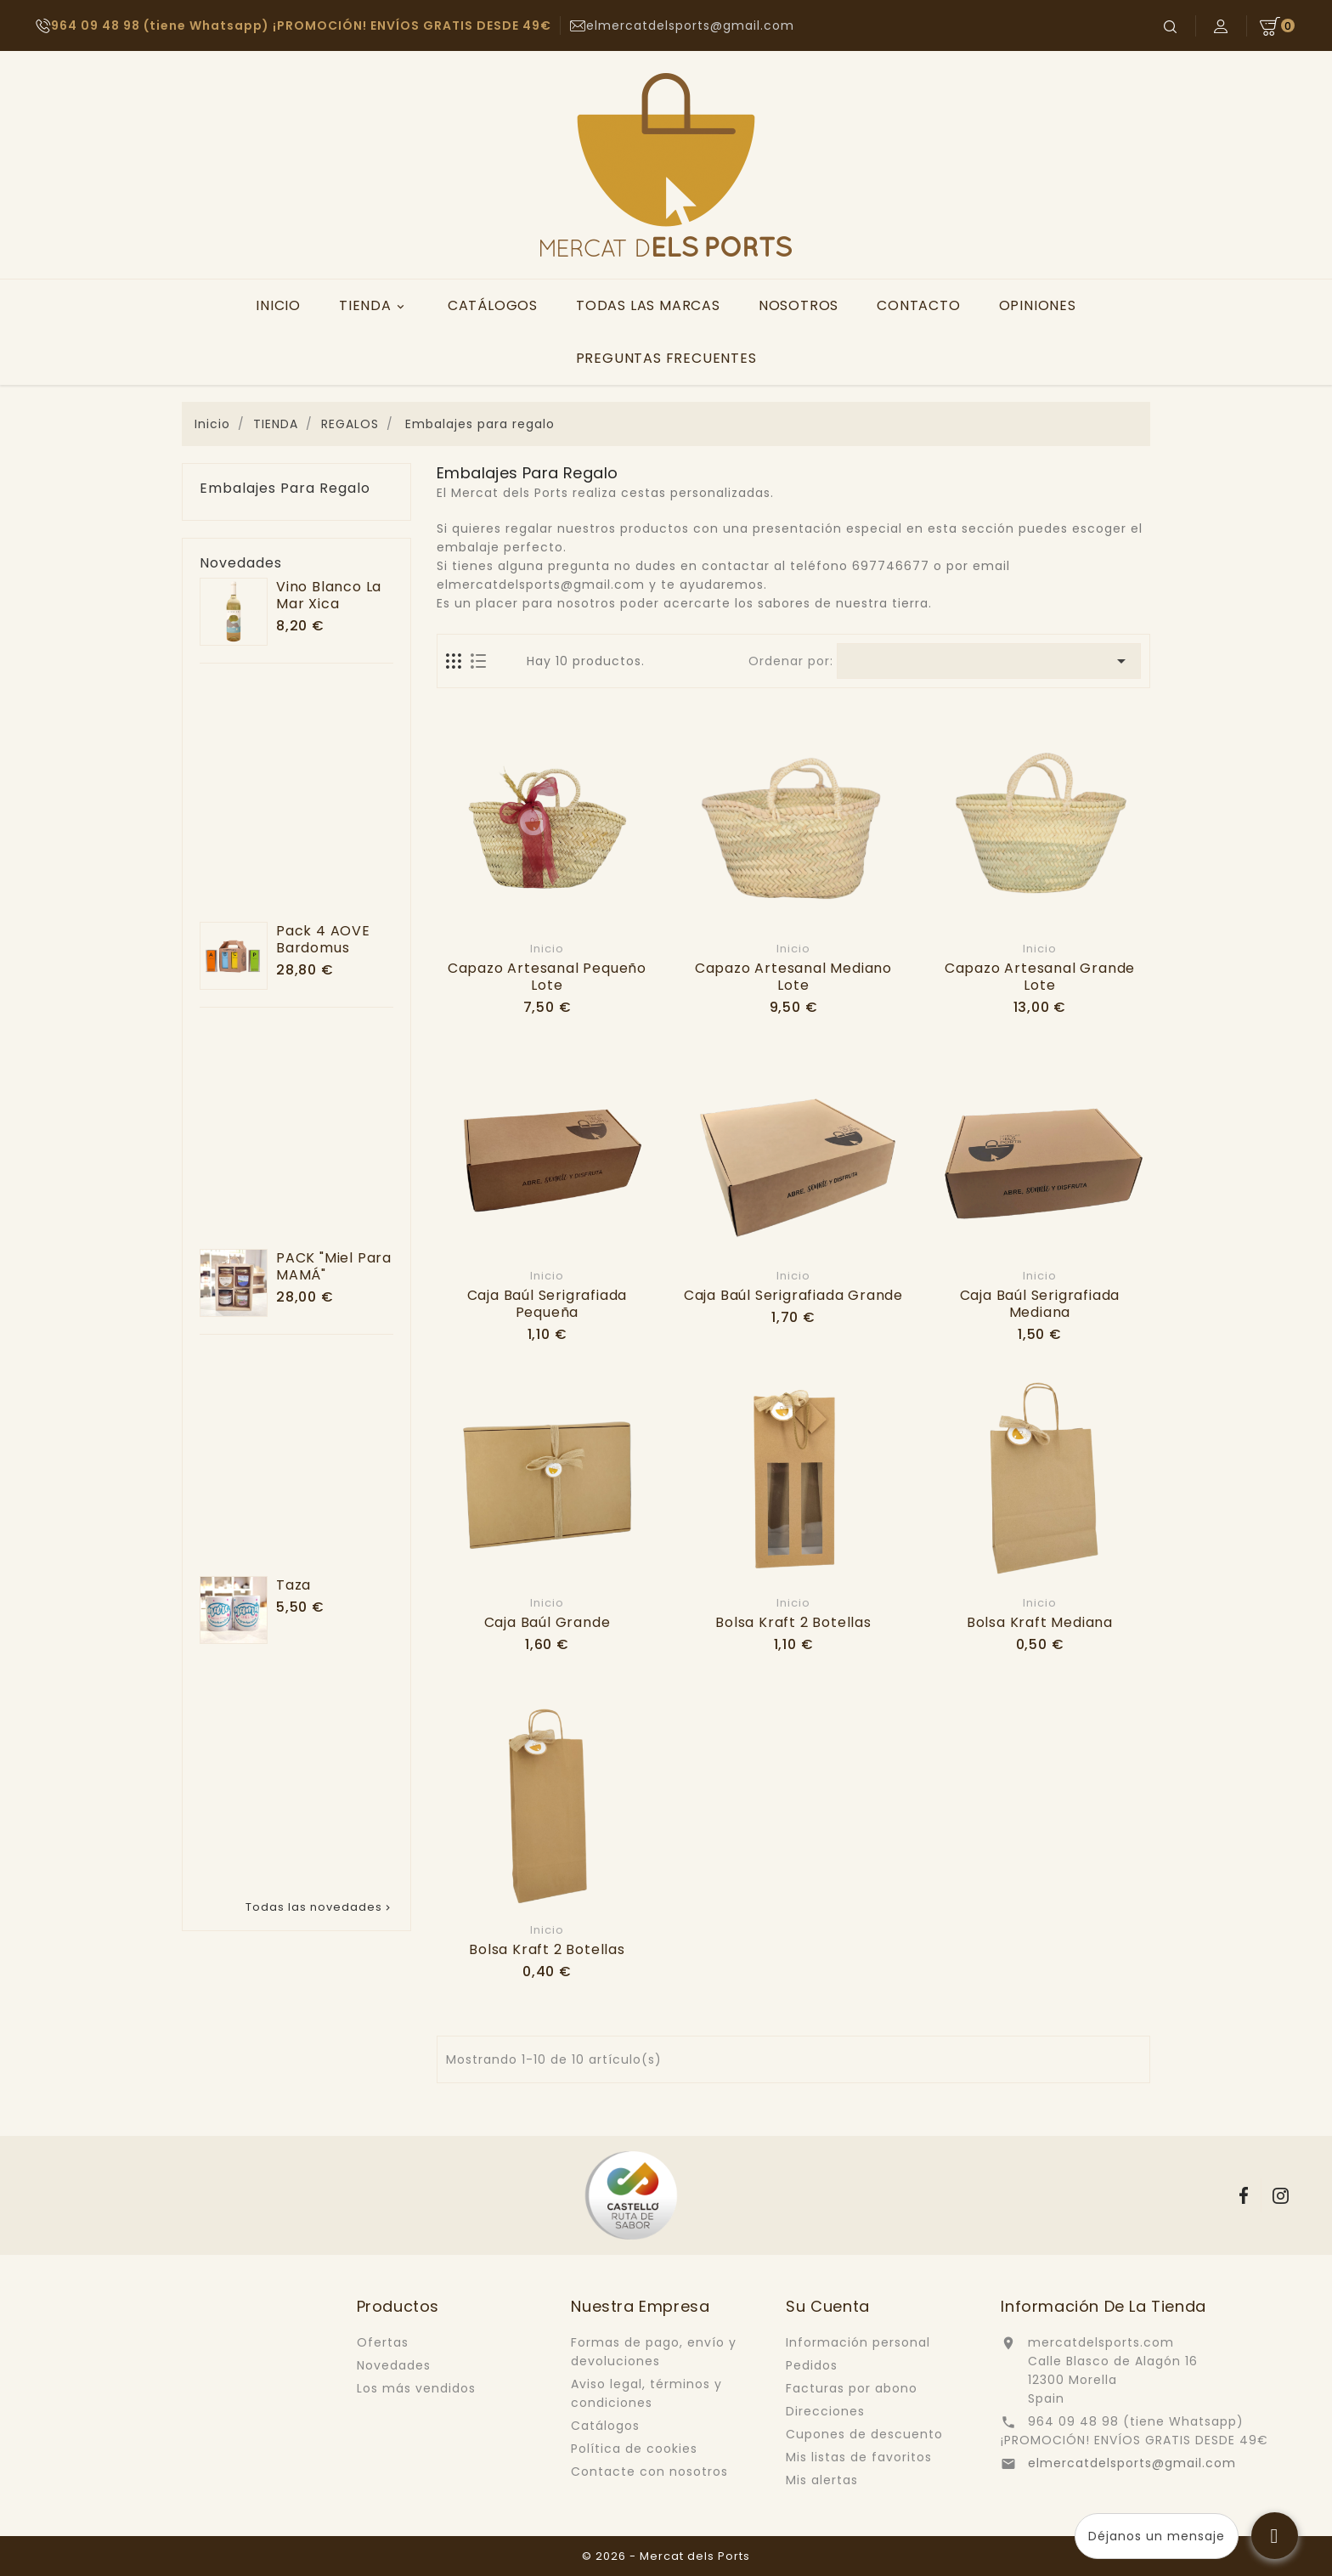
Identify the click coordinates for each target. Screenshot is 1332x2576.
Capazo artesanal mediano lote (793, 976)
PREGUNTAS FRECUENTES (666, 358)
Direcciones (825, 2411)
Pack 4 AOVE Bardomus (323, 939)
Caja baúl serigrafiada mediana (1040, 1303)
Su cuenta (827, 2306)
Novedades (394, 2365)
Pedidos (812, 2365)
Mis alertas (822, 2479)
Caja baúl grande (547, 1622)
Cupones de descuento (864, 2434)
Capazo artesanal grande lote (1040, 976)
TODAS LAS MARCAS (648, 305)
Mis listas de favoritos (859, 2457)
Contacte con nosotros (649, 2471)
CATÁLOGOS (493, 305)
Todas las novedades (319, 1907)
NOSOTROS (798, 305)
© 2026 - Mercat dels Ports (666, 2556)
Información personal (858, 2342)
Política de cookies (634, 2448)
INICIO (278, 305)
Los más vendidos (416, 2388)
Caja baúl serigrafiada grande (793, 1295)
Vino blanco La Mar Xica (328, 595)
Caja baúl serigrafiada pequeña (547, 1303)
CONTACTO (918, 305)
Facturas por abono (851, 2388)
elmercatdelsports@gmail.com (1132, 2463)
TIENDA (374, 306)
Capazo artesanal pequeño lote (547, 976)
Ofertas (383, 2342)
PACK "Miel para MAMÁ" (334, 1266)
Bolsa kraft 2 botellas (793, 1622)
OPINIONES (1037, 305)
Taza (293, 1585)
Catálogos (605, 2425)
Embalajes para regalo (285, 488)
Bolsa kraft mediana (1040, 1622)
